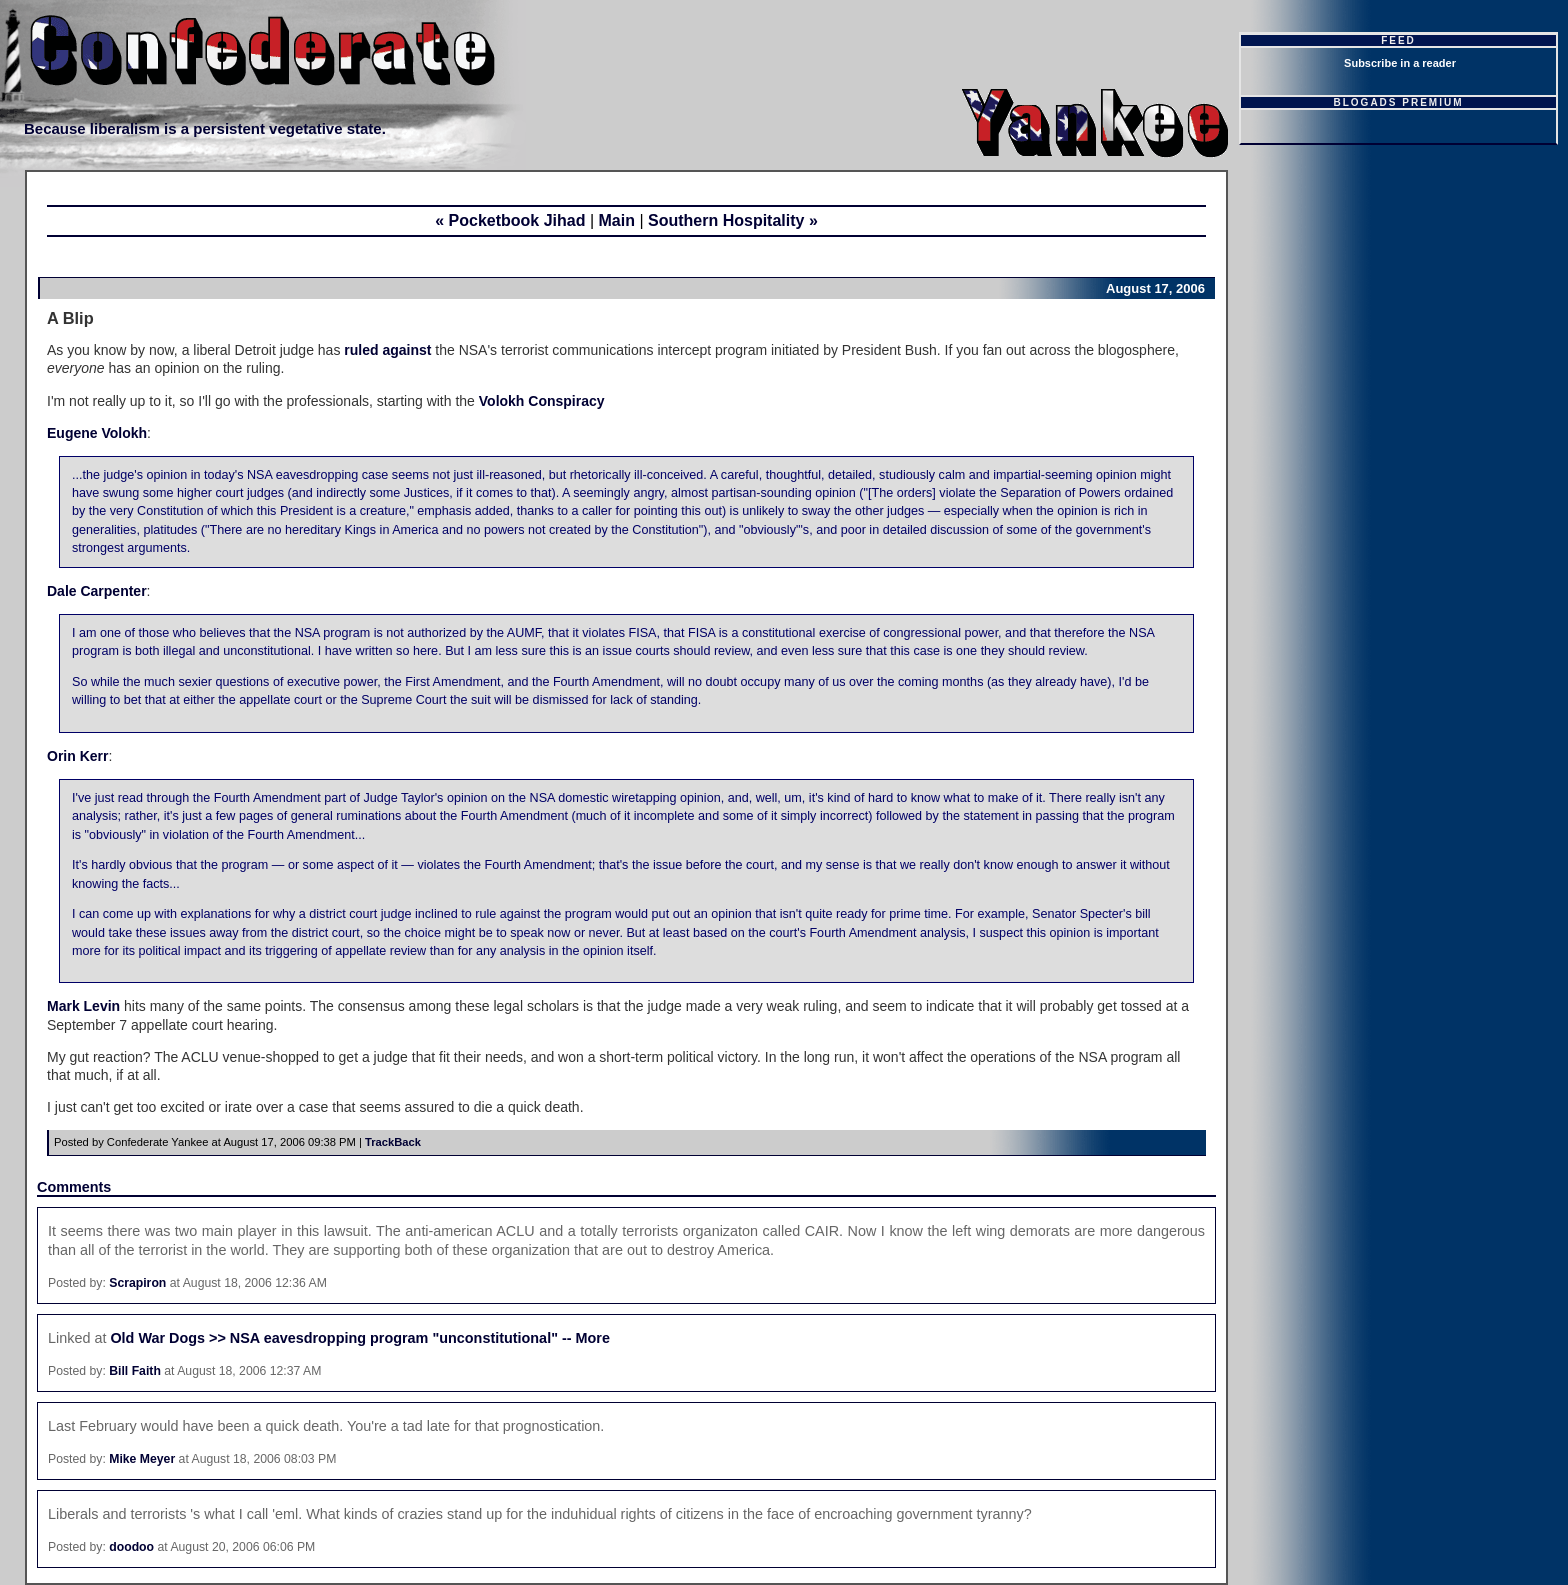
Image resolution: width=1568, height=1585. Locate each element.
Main (617, 220)
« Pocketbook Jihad (510, 220)
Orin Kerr (77, 756)
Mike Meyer (142, 1459)
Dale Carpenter (97, 591)
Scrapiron (137, 1283)
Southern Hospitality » (733, 220)
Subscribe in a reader (1400, 63)
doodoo (131, 1547)
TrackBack (393, 1142)
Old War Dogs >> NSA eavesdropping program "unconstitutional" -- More (360, 1338)
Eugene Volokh (97, 433)
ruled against (387, 350)
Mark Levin (83, 1006)
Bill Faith (135, 1371)
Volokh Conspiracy (542, 401)
